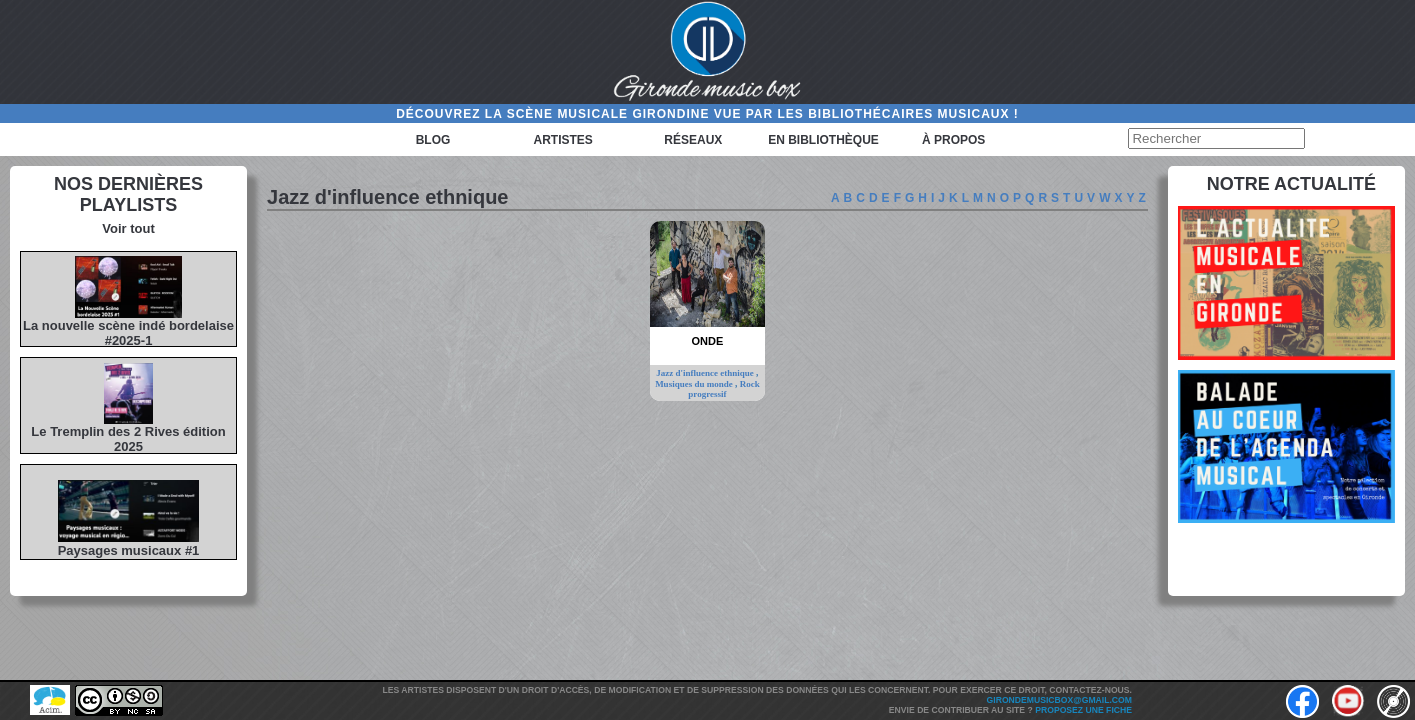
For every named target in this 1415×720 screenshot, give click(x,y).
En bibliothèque (823, 140)
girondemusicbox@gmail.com (1059, 700)
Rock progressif (723, 389)
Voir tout (128, 228)
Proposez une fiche (1083, 710)
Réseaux (693, 140)
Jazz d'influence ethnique (706, 373)
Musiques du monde (695, 384)
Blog (433, 140)
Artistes (562, 140)
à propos (953, 140)
